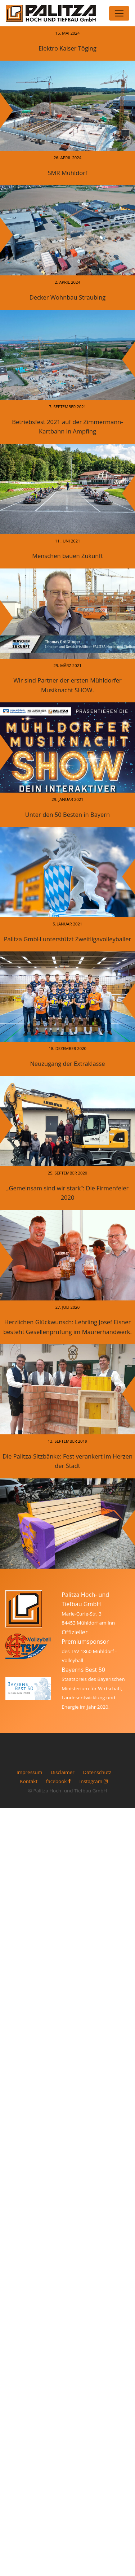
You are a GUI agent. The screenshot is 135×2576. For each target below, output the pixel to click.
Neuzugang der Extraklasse (67, 1063)
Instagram (93, 1781)
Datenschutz (97, 1772)
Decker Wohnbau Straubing (67, 297)
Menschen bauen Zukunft (67, 556)
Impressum (29, 1772)
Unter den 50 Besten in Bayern (67, 814)
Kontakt (28, 1781)
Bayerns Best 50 (83, 1670)
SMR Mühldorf (67, 173)
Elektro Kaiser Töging (67, 48)
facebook (58, 1781)
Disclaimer (63, 1772)
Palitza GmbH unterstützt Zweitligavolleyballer (67, 939)
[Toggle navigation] (119, 13)
